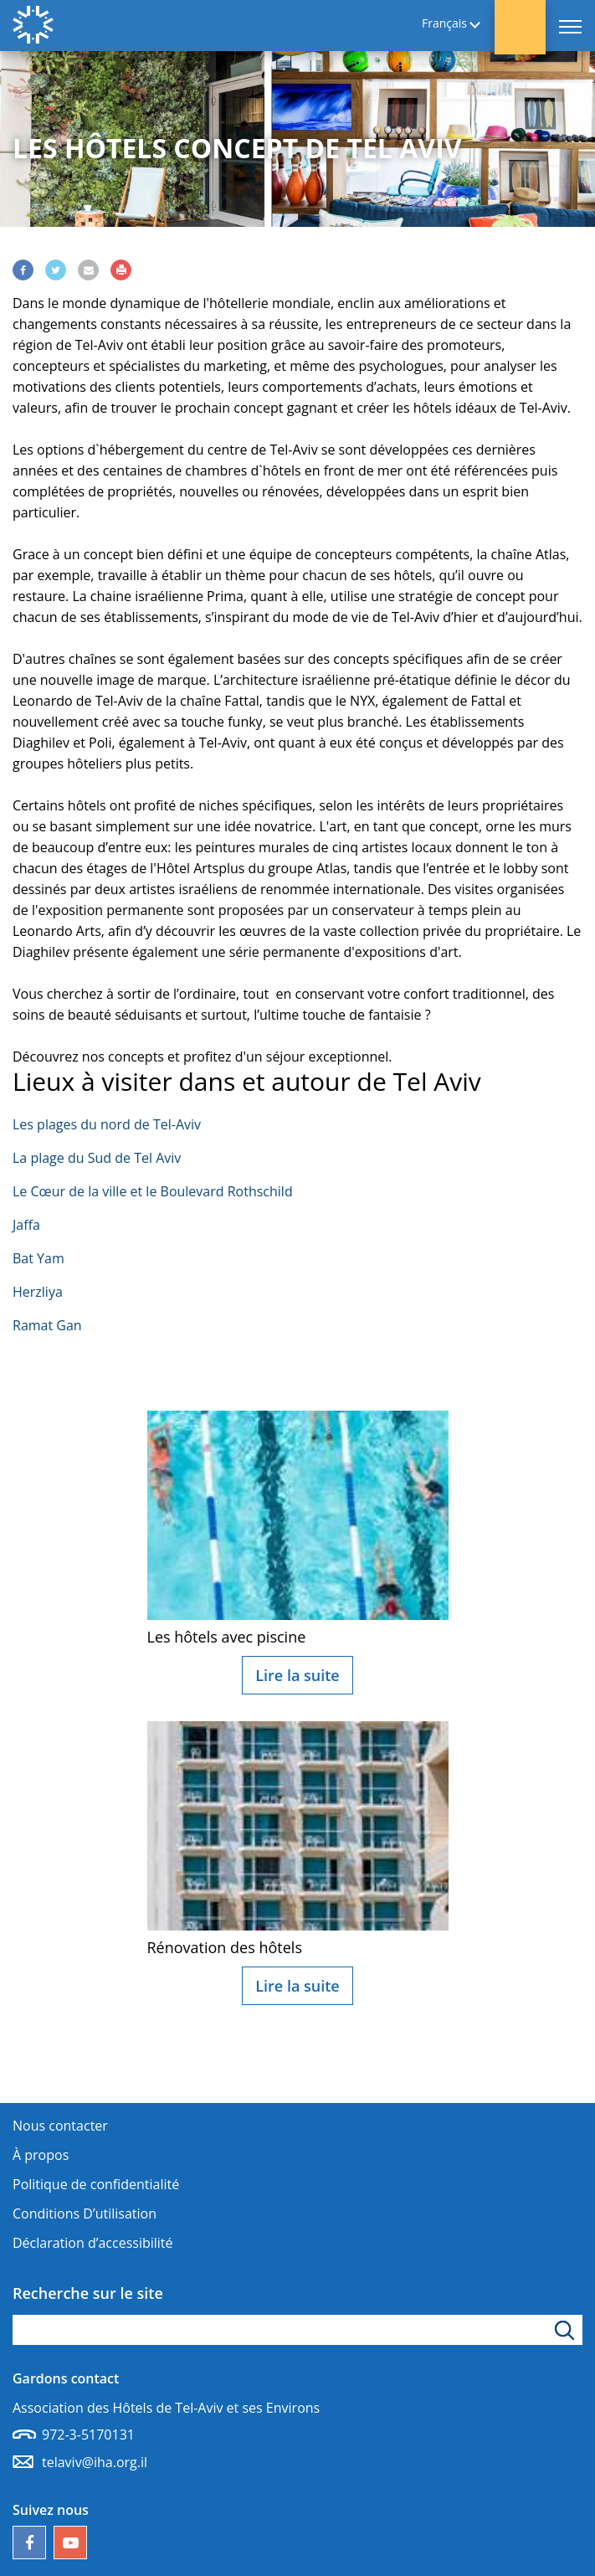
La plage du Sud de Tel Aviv (97, 1158)
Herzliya (38, 1292)
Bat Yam (38, 1258)
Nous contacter (60, 2125)
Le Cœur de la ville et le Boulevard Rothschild (153, 1191)
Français (444, 24)
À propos (41, 2155)
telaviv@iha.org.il (94, 2462)
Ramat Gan (47, 1325)
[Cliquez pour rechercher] (566, 2330)
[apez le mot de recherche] (297, 2330)
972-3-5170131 (88, 2434)
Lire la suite (297, 1675)
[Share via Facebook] (23, 270)
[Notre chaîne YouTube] (70, 2542)
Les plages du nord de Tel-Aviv (107, 1124)
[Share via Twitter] (55, 270)
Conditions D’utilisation (84, 2213)
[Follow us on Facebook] (29, 2542)
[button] (520, 27)
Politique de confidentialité (96, 2184)
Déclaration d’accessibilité (93, 2243)
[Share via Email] (88, 270)
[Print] (120, 270)
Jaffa (26, 1225)
